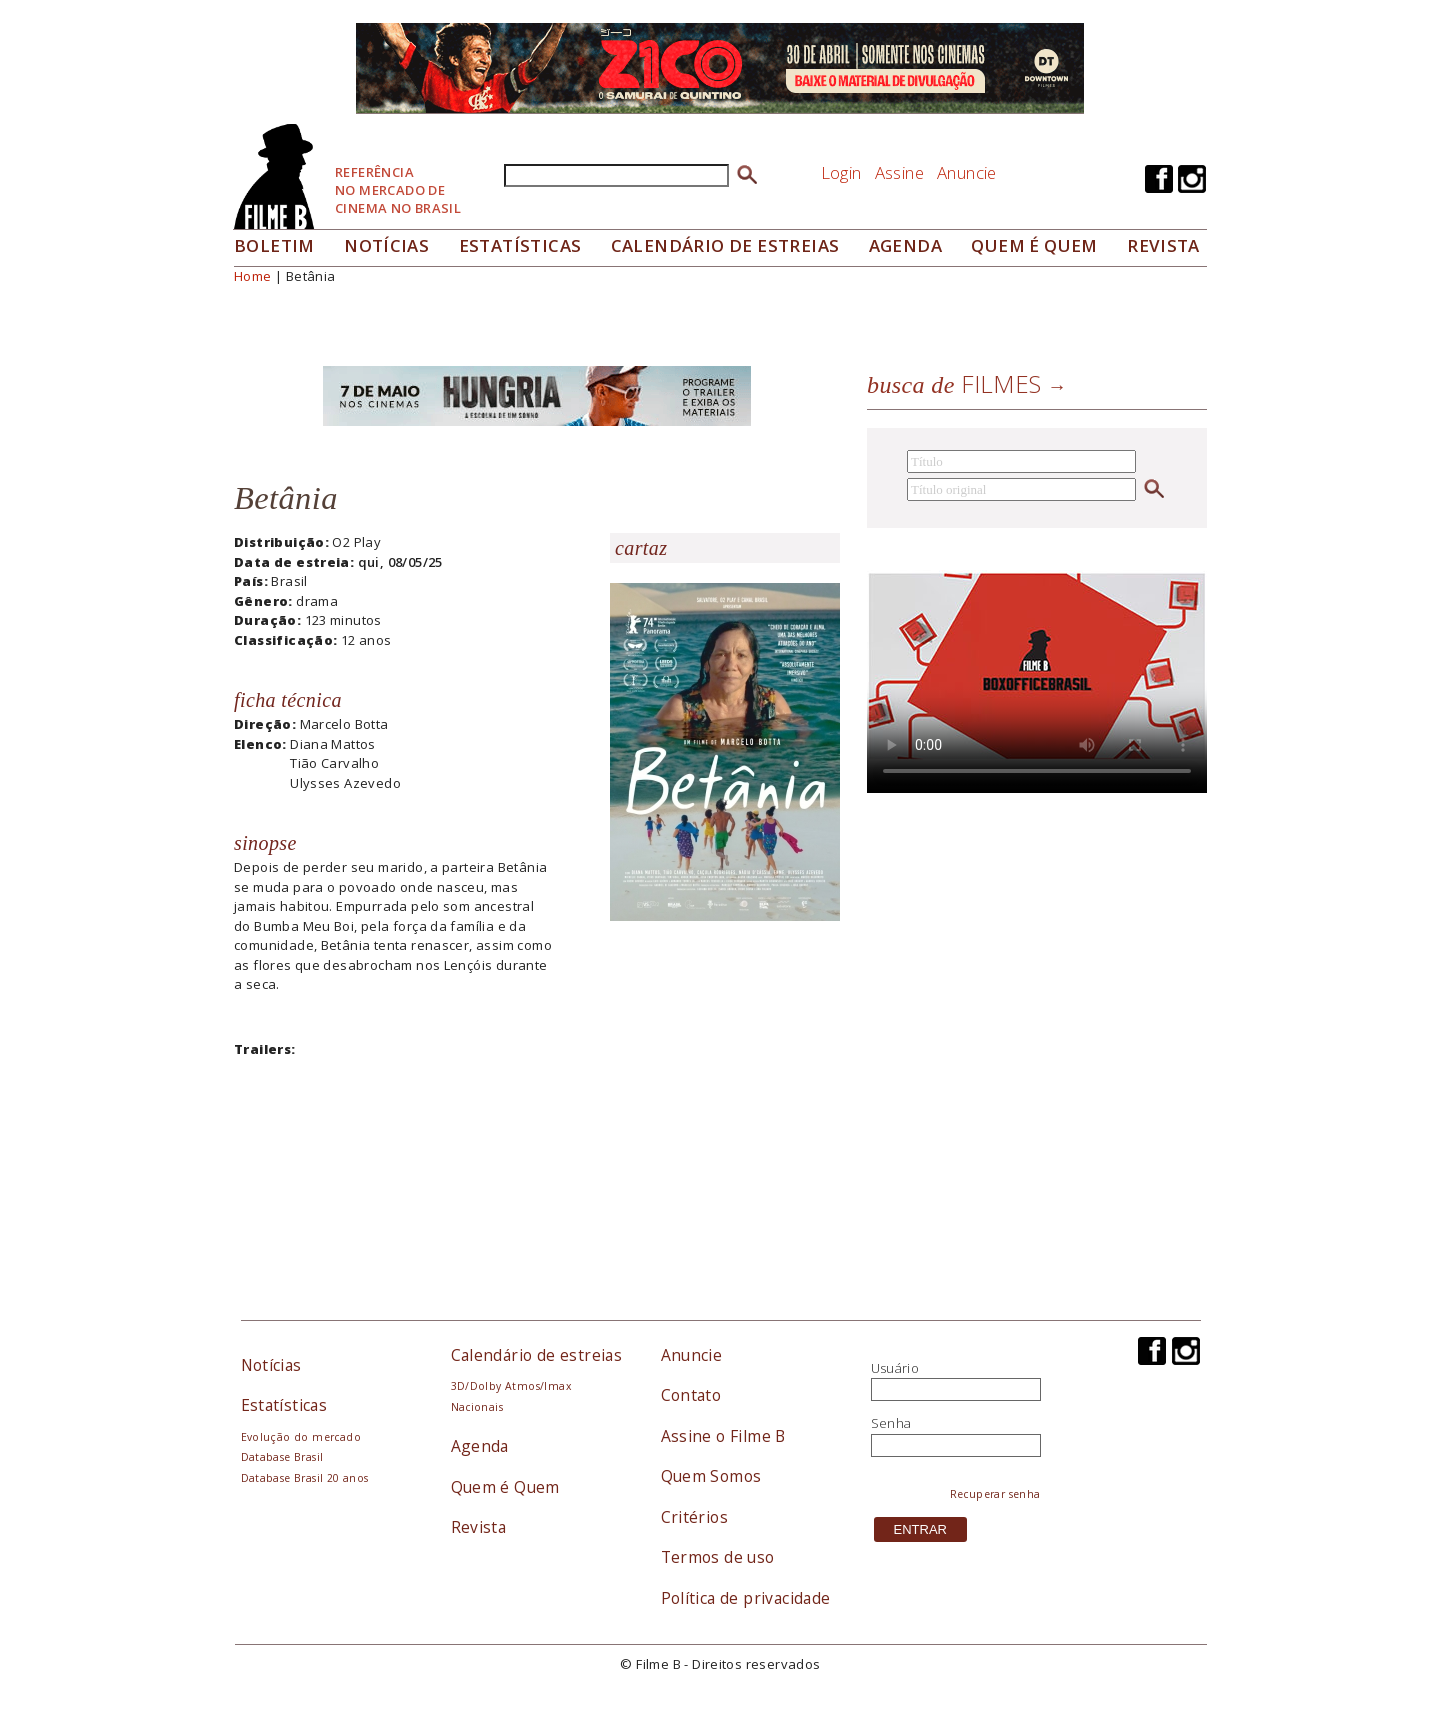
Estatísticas (520, 245)
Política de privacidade (746, 1598)
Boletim (274, 245)
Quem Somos (711, 1476)
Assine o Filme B (723, 1436)
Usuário (895, 1368)
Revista (1163, 245)
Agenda (905, 245)
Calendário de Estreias (725, 245)
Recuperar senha (995, 1494)
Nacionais (477, 1407)
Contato (691, 1395)
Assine (899, 172)
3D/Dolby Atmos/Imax (511, 1386)
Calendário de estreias (537, 1355)
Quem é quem (1034, 245)
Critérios (695, 1517)
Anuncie (967, 172)
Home (253, 276)
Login (841, 172)
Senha (891, 1423)
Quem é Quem (505, 1487)
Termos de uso (718, 1557)
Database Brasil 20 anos (305, 1478)
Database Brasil (282, 1457)
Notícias (386, 245)
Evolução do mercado (301, 1437)
